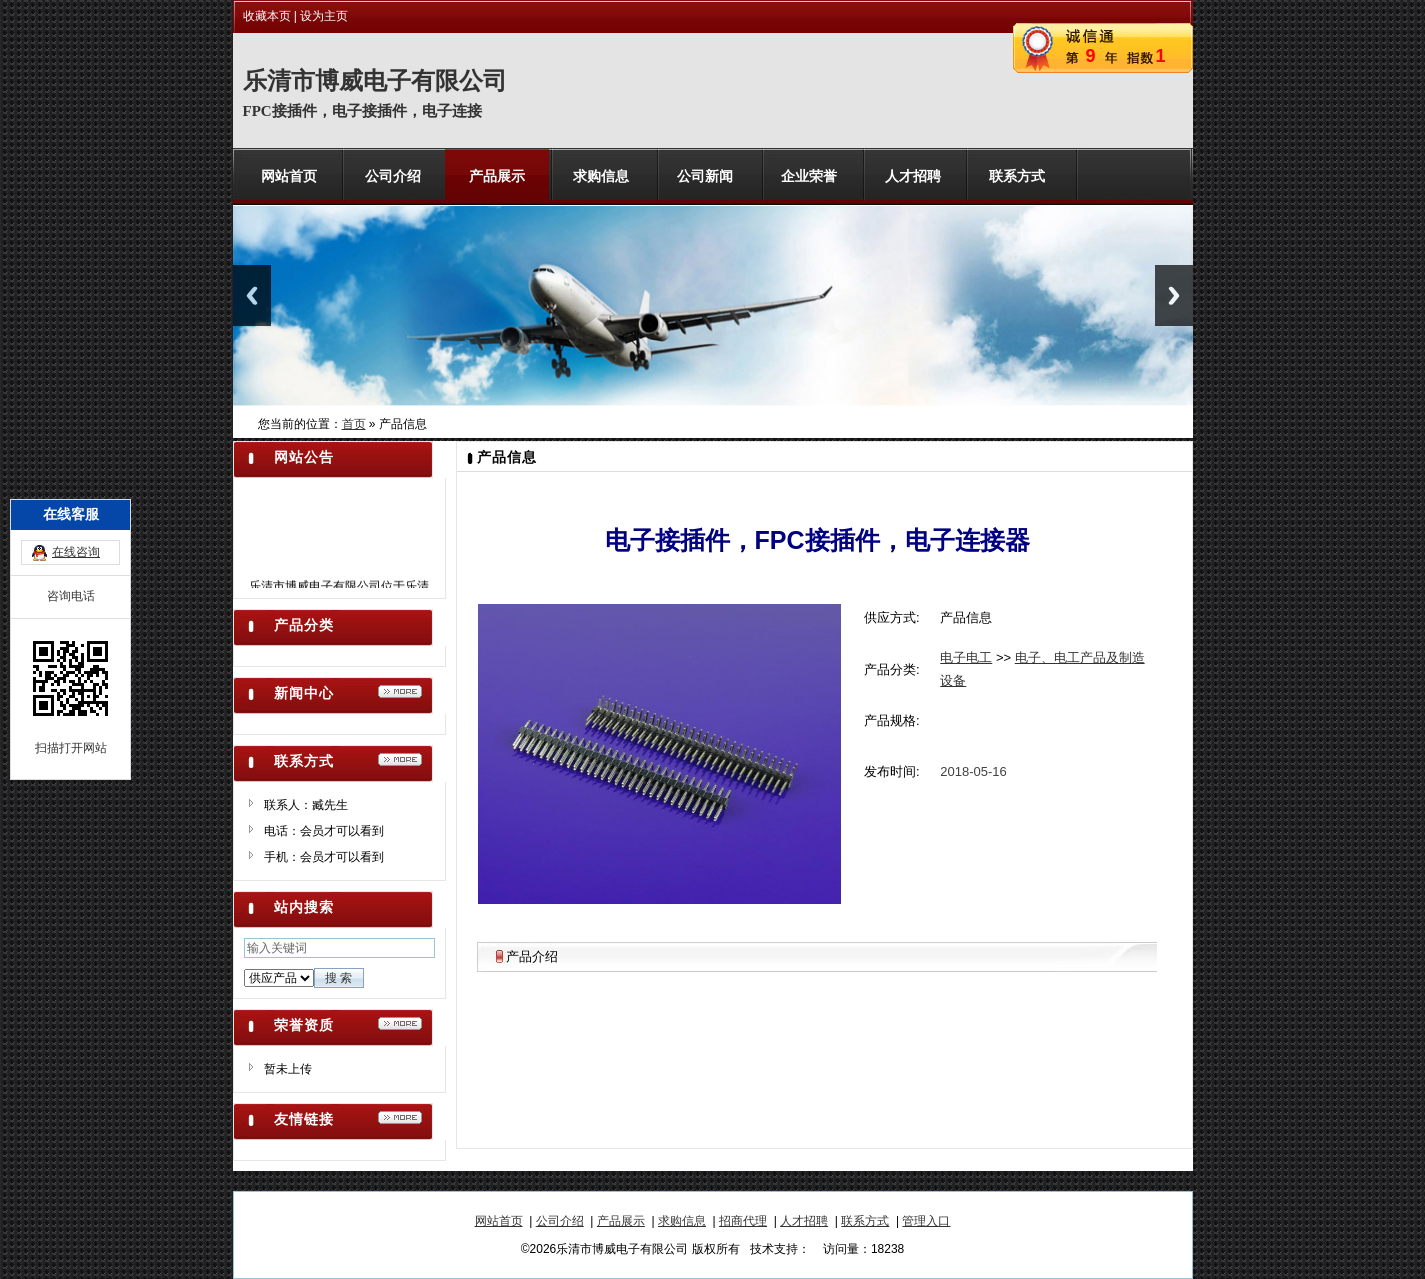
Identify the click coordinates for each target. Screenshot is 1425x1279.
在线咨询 (76, 500)
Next (1174, 295)
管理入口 (926, 1221)
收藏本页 (267, 16)
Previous (252, 295)
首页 (354, 424)
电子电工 (966, 657)
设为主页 (324, 16)
